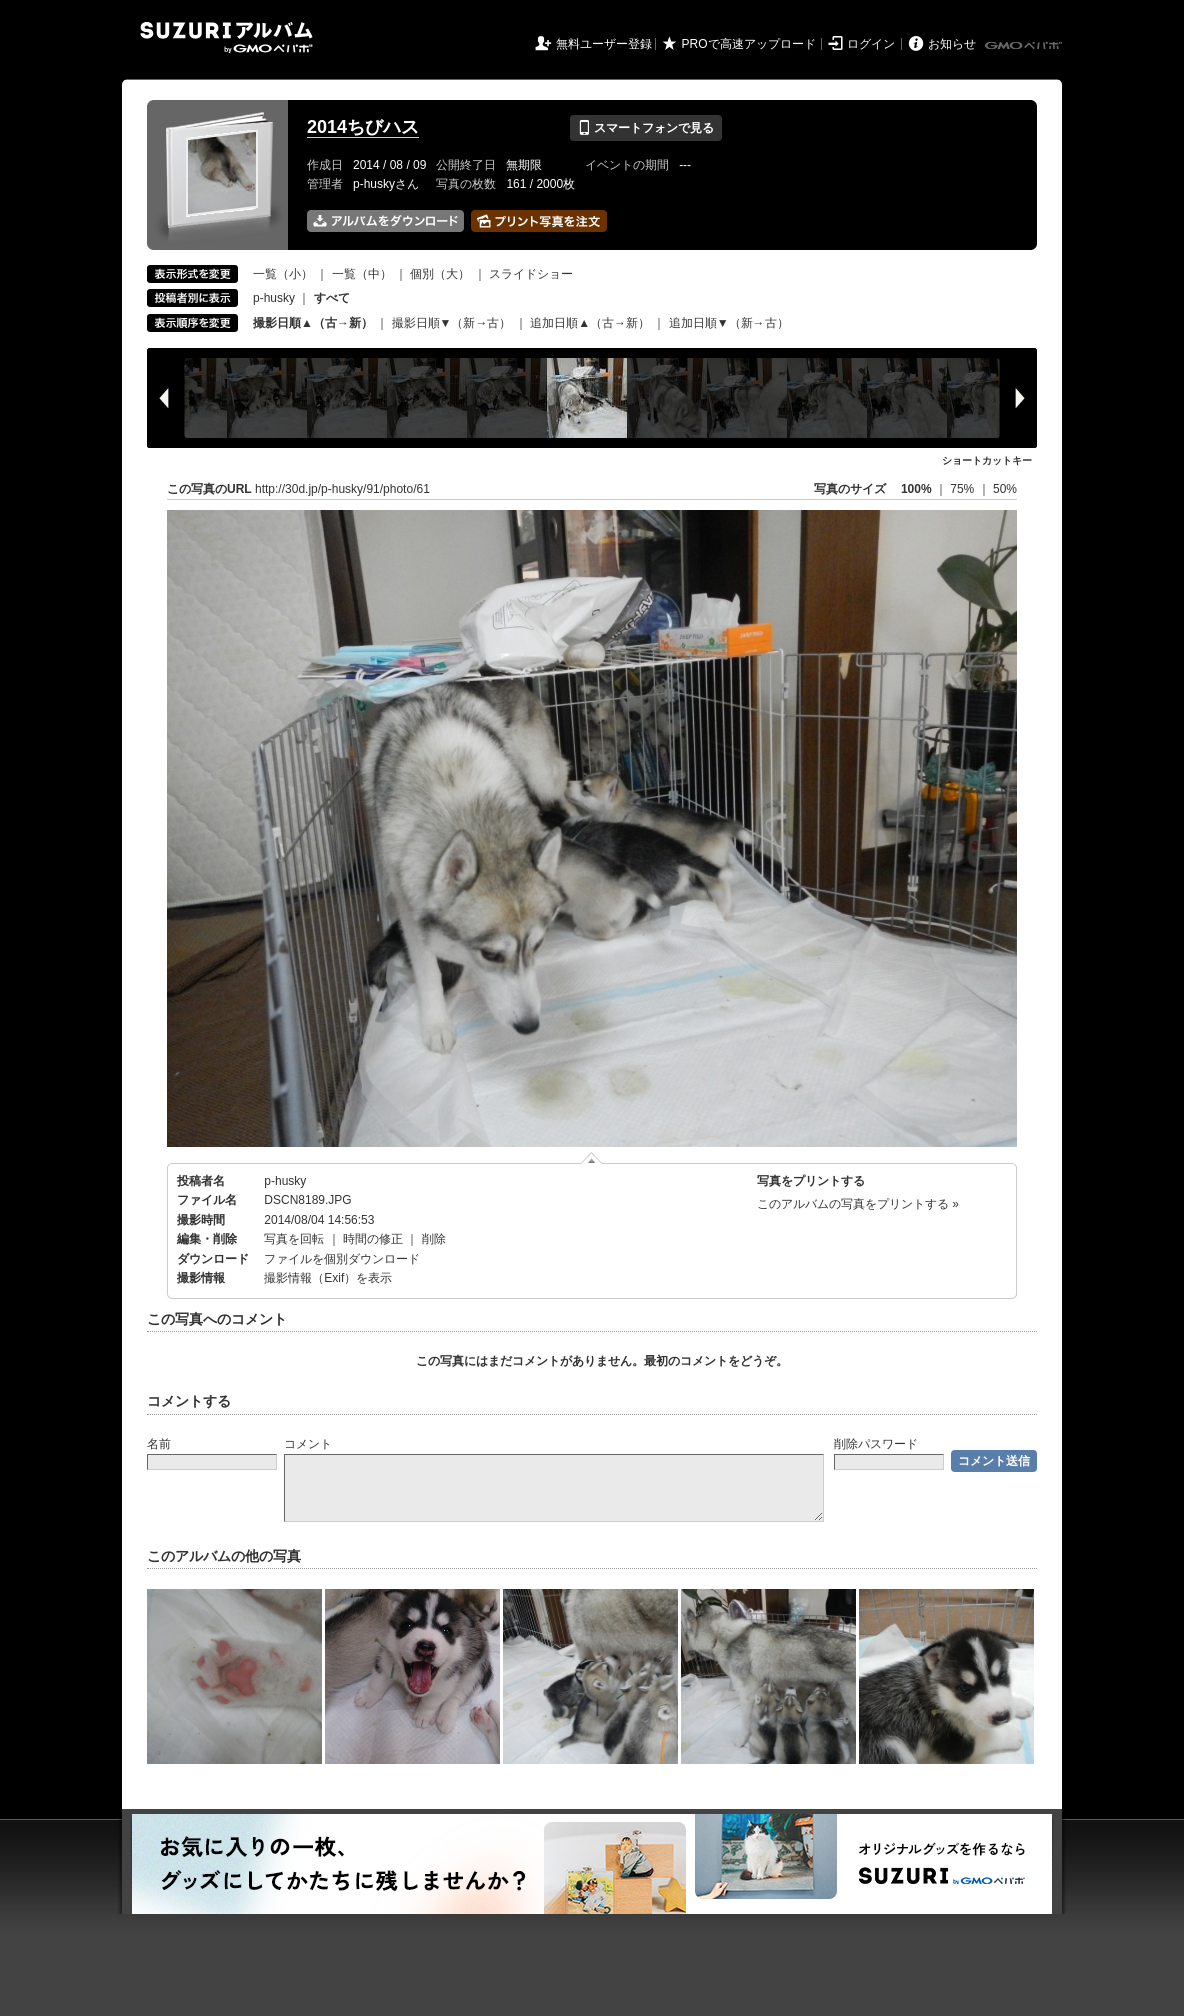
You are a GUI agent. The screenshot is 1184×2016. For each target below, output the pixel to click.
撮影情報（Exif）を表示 (328, 1278)
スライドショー (531, 274)
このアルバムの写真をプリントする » (858, 1204)
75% (963, 489)
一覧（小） (283, 274)
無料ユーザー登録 (604, 44)
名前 (159, 1444)
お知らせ (952, 44)
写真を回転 (294, 1239)
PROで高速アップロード (749, 44)
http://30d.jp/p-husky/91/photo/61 (342, 489)
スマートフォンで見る (645, 128)
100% (916, 489)
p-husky (274, 298)
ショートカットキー (987, 460)
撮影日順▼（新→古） (452, 323)
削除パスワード (876, 1444)
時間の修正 (373, 1239)
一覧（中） (362, 274)
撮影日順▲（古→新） (313, 323)
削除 (434, 1239)
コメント (308, 1444)
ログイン (871, 44)
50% (1005, 489)
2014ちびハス (363, 127)
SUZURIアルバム (226, 37)
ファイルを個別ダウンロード (342, 1259)
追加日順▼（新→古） (729, 323)
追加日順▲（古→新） (590, 323)
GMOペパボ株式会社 (1025, 46)
